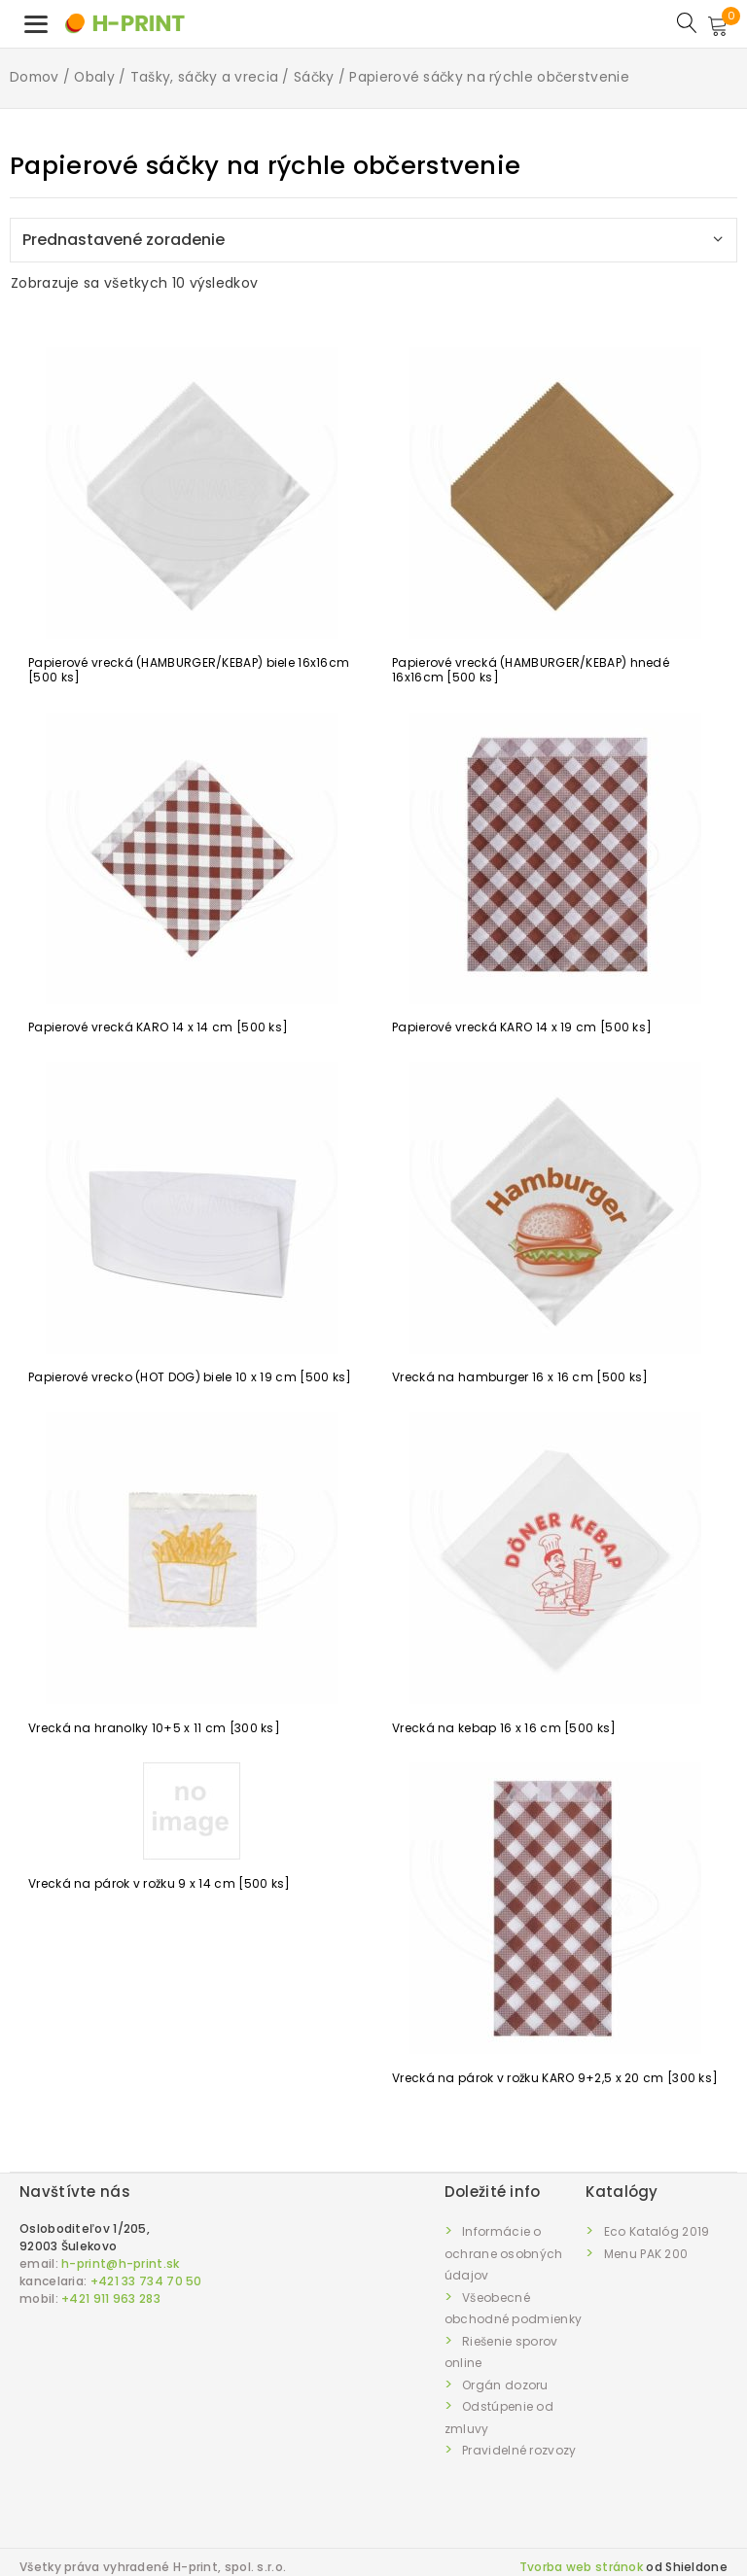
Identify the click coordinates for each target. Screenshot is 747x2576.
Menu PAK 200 (646, 2253)
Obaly (94, 77)
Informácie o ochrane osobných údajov (504, 2253)
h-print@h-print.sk (120, 2263)
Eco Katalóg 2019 (657, 2231)
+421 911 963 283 (110, 2298)
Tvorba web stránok (581, 2567)
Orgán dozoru (505, 2385)
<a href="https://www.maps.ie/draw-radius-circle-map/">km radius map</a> (232, 2419)
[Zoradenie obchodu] (373, 240)
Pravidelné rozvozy (519, 2450)
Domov (34, 77)
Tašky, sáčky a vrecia (204, 77)
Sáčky (314, 77)
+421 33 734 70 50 (146, 2281)
